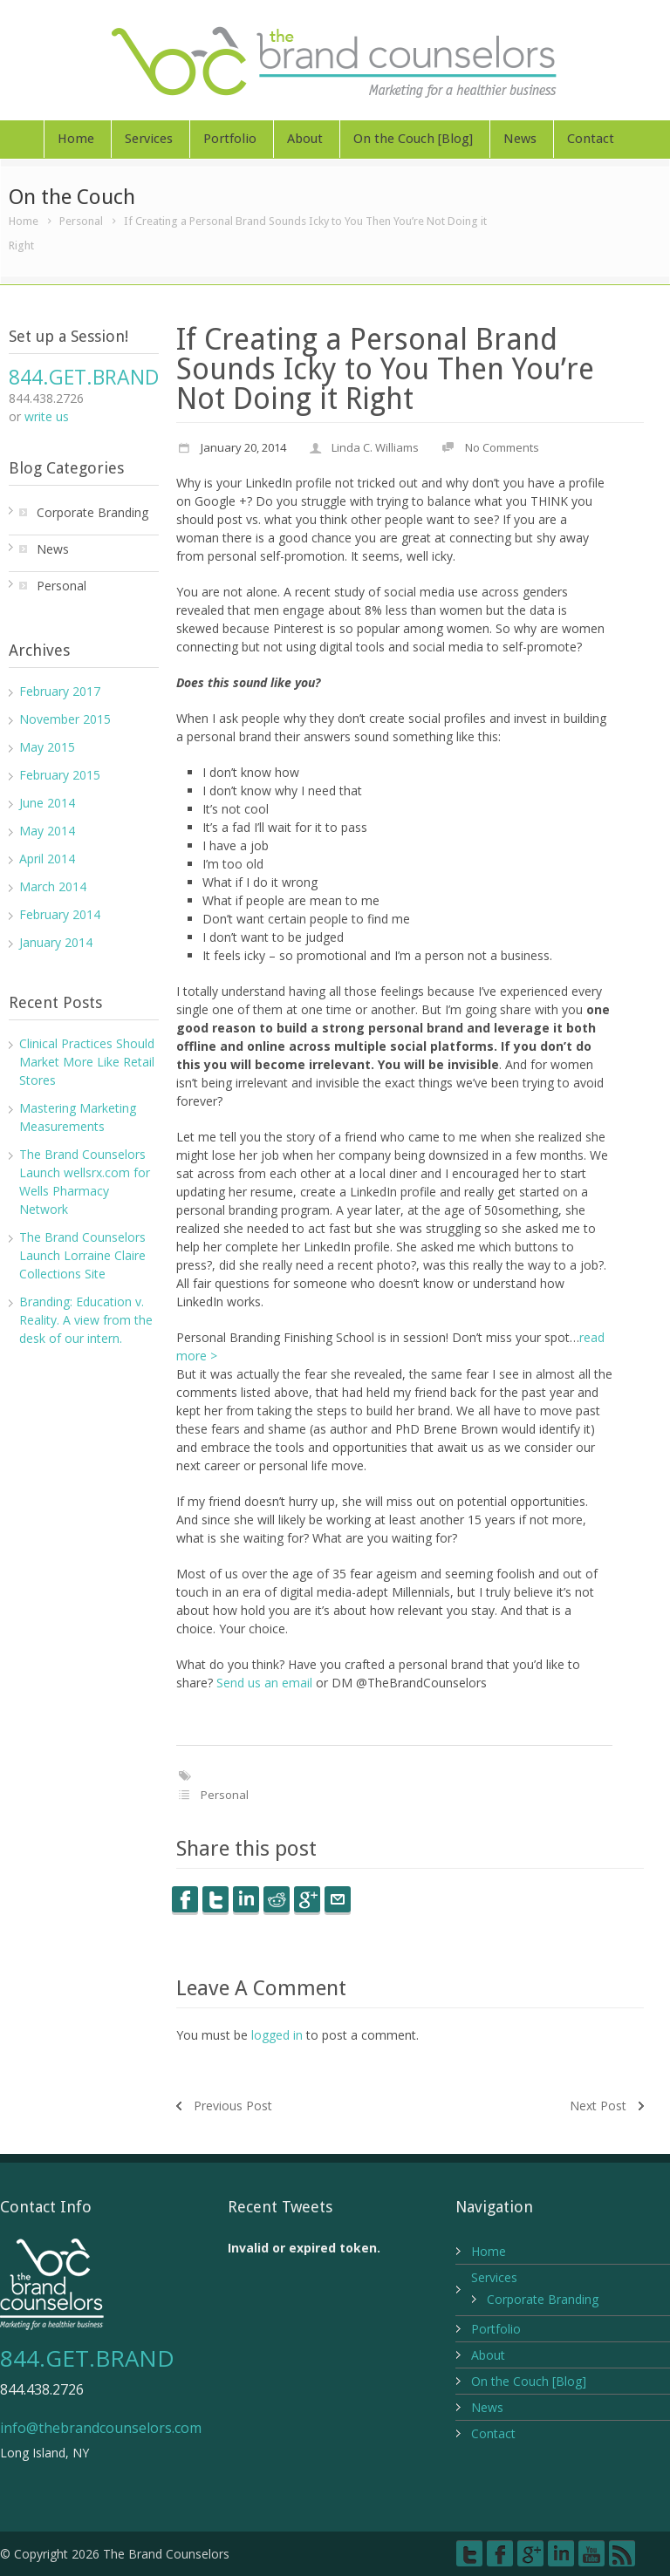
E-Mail (338, 1899)
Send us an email (264, 1682)
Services (149, 139)
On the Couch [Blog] (413, 139)
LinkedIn (246, 1899)
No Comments (502, 447)
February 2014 (59, 914)
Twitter (215, 1899)
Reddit (276, 1899)
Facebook (185, 1899)
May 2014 (47, 830)
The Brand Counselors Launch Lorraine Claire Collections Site (82, 1255)
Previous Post (233, 2105)
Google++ (307, 1899)
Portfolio (229, 139)
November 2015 (65, 719)
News (520, 139)
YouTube (591, 2553)
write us (46, 416)
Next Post (598, 2105)
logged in (277, 2035)
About (305, 139)
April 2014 (47, 858)
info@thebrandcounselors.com (101, 2427)
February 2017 (59, 691)
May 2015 (47, 747)
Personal (81, 221)
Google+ (530, 2553)
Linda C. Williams (375, 447)
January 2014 (55, 942)
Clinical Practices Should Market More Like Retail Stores (86, 1061)
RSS (622, 2553)
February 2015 (59, 775)
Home (76, 139)
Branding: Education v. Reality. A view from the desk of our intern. (86, 1319)
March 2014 (52, 886)
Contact (590, 139)
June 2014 (47, 802)
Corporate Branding (92, 512)
